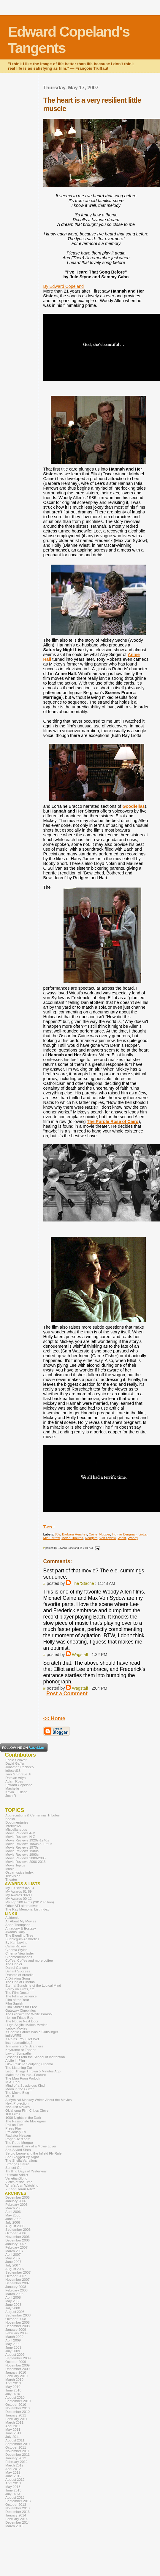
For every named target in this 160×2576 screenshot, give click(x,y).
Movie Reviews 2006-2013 (25, 1861)
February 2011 (16, 2419)
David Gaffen (15, 1763)
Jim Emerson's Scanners (24, 2046)
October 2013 (15, 2504)
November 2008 (17, 2322)
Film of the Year (17, 2000)
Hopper (104, 1534)
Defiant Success (17, 1971)
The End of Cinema (20, 1982)
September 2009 (18, 2358)
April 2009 (13, 2340)
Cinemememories (18, 1957)
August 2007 (15, 2269)
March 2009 (14, 2336)
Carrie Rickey (15, 1946)
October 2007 (15, 2276)
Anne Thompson (17, 1925)
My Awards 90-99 (18, 1895)
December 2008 (17, 2326)
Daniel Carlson (16, 1967)
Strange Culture (17, 2164)
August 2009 (15, 2354)
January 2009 (15, 2329)
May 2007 (12, 2258)
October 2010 (15, 2404)
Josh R (10, 1795)
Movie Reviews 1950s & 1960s (28, 1844)
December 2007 (17, 2283)
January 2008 (15, 2286)
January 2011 (15, 2415)
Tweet (49, 1526)
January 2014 (15, 2515)
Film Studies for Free (21, 2007)
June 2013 (13, 2490)
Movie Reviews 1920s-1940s (27, 1840)
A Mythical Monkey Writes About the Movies (38, 2100)
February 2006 (16, 2204)
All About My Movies (20, 1921)
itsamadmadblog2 (18, 2042)
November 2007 (17, 2279)
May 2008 (12, 2301)
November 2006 (17, 2236)
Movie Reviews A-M (20, 1833)
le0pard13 (12, 1770)
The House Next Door (21, 2021)
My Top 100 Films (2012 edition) (29, 1902)
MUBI (9, 2096)
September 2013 (18, 2501)
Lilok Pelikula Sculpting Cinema (29, 2064)
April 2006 (13, 2211)
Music (9, 1869)
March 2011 (14, 2422)
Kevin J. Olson (16, 1792)
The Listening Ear (18, 2067)
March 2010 (14, 2379)
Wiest (122, 1538)
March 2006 (14, 2208)
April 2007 (13, 2254)
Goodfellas (133, 806)
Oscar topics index (19, 1872)
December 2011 (17, 2454)
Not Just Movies (17, 2107)
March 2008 (14, 2294)
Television (12, 1876)
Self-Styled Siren (18, 2150)
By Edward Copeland (63, 286)
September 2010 (18, 2401)
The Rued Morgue (19, 2142)
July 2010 (12, 2394)
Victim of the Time (18, 2182)
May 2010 (12, 2386)
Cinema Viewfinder (19, 1953)
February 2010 (16, 2376)
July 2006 (12, 2222)
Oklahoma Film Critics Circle (26, 2110)
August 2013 (15, 2497)
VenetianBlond (16, 2178)
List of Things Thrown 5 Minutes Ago (33, 2071)
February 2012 (16, 2461)
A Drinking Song (17, 1978)
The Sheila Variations (21, 2160)
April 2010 (13, 2383)
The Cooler (13, 1964)
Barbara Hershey (74, 1534)
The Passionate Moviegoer (25, 2121)
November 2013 (17, 2508)
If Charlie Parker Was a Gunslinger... (33, 2032)
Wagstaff (80, 1654)
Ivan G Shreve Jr (18, 1774)
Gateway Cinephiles (20, 2010)
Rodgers (91, 1538)
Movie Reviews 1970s (22, 1847)
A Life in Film (15, 2060)
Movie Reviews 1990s (22, 1854)
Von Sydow (107, 1538)
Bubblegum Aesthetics (22, 1939)
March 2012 (14, 2465)
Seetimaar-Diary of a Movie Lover (30, 2146)
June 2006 (13, 2219)
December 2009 (17, 2369)
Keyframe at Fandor (20, 2050)
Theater (11, 1879)
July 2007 (12, 2265)
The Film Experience (21, 1996)
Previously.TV (15, 2132)
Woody (133, 1538)
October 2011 (15, 2447)
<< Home (54, 1719)
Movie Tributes (72, 1538)
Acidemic (12, 1917)
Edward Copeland (19, 1785)
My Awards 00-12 (18, 1898)
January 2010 (15, 2372)
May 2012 (12, 2472)
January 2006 (15, 2201)
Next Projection (16, 2103)
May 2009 (12, 2344)
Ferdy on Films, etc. (20, 1989)
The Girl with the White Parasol (29, 2014)
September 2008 (18, 2315)
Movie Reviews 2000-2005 (25, 1858)
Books (10, 1819)
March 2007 (14, 2251)
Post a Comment (67, 1693)
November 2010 (17, 2408)
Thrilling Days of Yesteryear (26, 2171)
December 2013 (17, 2511)
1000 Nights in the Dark (23, 2117)
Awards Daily (15, 1932)
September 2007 (18, 2272)
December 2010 (17, 2411)
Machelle (12, 1788)
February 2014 (16, 2519)
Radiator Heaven (18, 2135)
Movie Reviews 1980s (22, 1851)
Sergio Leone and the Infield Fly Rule (33, 2153)
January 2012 (15, 2458)
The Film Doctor (17, 1992)
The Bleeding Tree (19, 1935)
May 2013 (12, 2486)
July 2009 (12, 2351)
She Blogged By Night (22, 2157)
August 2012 (15, 2479)
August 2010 (15, 2397)
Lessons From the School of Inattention (35, 2057)
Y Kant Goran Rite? (20, 2189)
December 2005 (17, 2197)
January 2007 (15, 2244)
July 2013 (12, 2494)
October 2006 (15, 2233)
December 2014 (17, 2522)
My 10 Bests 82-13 (19, 1888)
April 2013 (13, 2483)
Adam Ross (14, 1781)
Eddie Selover (16, 1760)
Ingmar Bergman (124, 1534)
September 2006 (18, 2229)
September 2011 (18, 2444)
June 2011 (13, 2433)
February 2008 (16, 2290)
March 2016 (14, 2526)
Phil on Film (14, 2125)
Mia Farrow (51, 1538)
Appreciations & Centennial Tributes (32, 1815)
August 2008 (15, 2311)
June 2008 (13, 2304)
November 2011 (17, 2451)
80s (57, 1534)
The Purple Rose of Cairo (113, 1121)
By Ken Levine (16, 1942)
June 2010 (13, 2390)
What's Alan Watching (21, 2185)
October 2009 (15, 2361)
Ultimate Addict (16, 2175)
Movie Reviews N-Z (20, 1836)
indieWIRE (13, 2035)
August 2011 (15, 2440)
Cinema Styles (16, 1950)
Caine (93, 1534)
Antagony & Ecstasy (20, 1928)
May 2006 (12, 2215)
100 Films (12, 2114)
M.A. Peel (12, 2082)
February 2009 (16, 2333)
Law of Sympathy (18, 2053)
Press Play (13, 2128)
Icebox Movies (16, 2028)
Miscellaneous (16, 1829)
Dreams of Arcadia (19, 1975)
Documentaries (16, 1822)
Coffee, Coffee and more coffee (29, 1960)
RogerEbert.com (17, 2139)
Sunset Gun (14, 2167)
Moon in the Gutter (19, 2089)
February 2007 (16, 2247)
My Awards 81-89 (18, 1891)
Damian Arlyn (15, 1778)
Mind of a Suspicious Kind (25, 2085)
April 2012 (13, 2469)
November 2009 (17, 2365)
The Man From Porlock (22, 2078)
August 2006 (15, 2226)
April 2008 (13, 2297)
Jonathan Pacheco (19, 1767)
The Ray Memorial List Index (27, 1909)
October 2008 (15, 2319)
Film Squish (14, 2003)
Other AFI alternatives (21, 1906)
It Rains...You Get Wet (22, 2039)
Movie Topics (15, 1865)
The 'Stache (83, 1583)
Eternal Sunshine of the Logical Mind (33, 1985)
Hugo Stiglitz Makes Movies (26, 2025)
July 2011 (12, 2436)
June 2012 (13, 2476)
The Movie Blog (17, 2092)
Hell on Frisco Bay (19, 2017)
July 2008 (12, 2308)
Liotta (142, 1534)
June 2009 (13, 2347)
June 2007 (13, 2261)
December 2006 (17, 2240)
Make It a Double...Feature (25, 2075)
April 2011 (13, 2426)
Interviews (13, 1826)
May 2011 (12, 2429)
